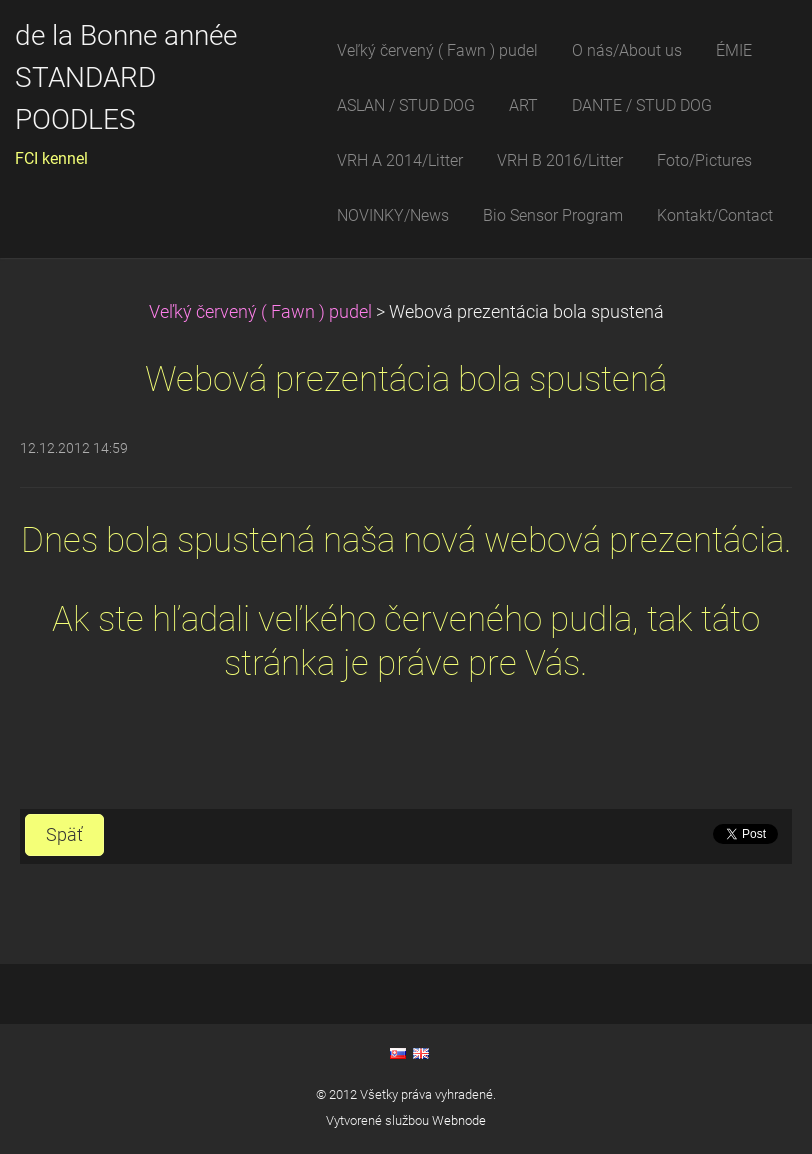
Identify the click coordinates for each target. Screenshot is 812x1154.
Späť (64, 835)
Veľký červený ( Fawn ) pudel (260, 312)
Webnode (459, 1120)
